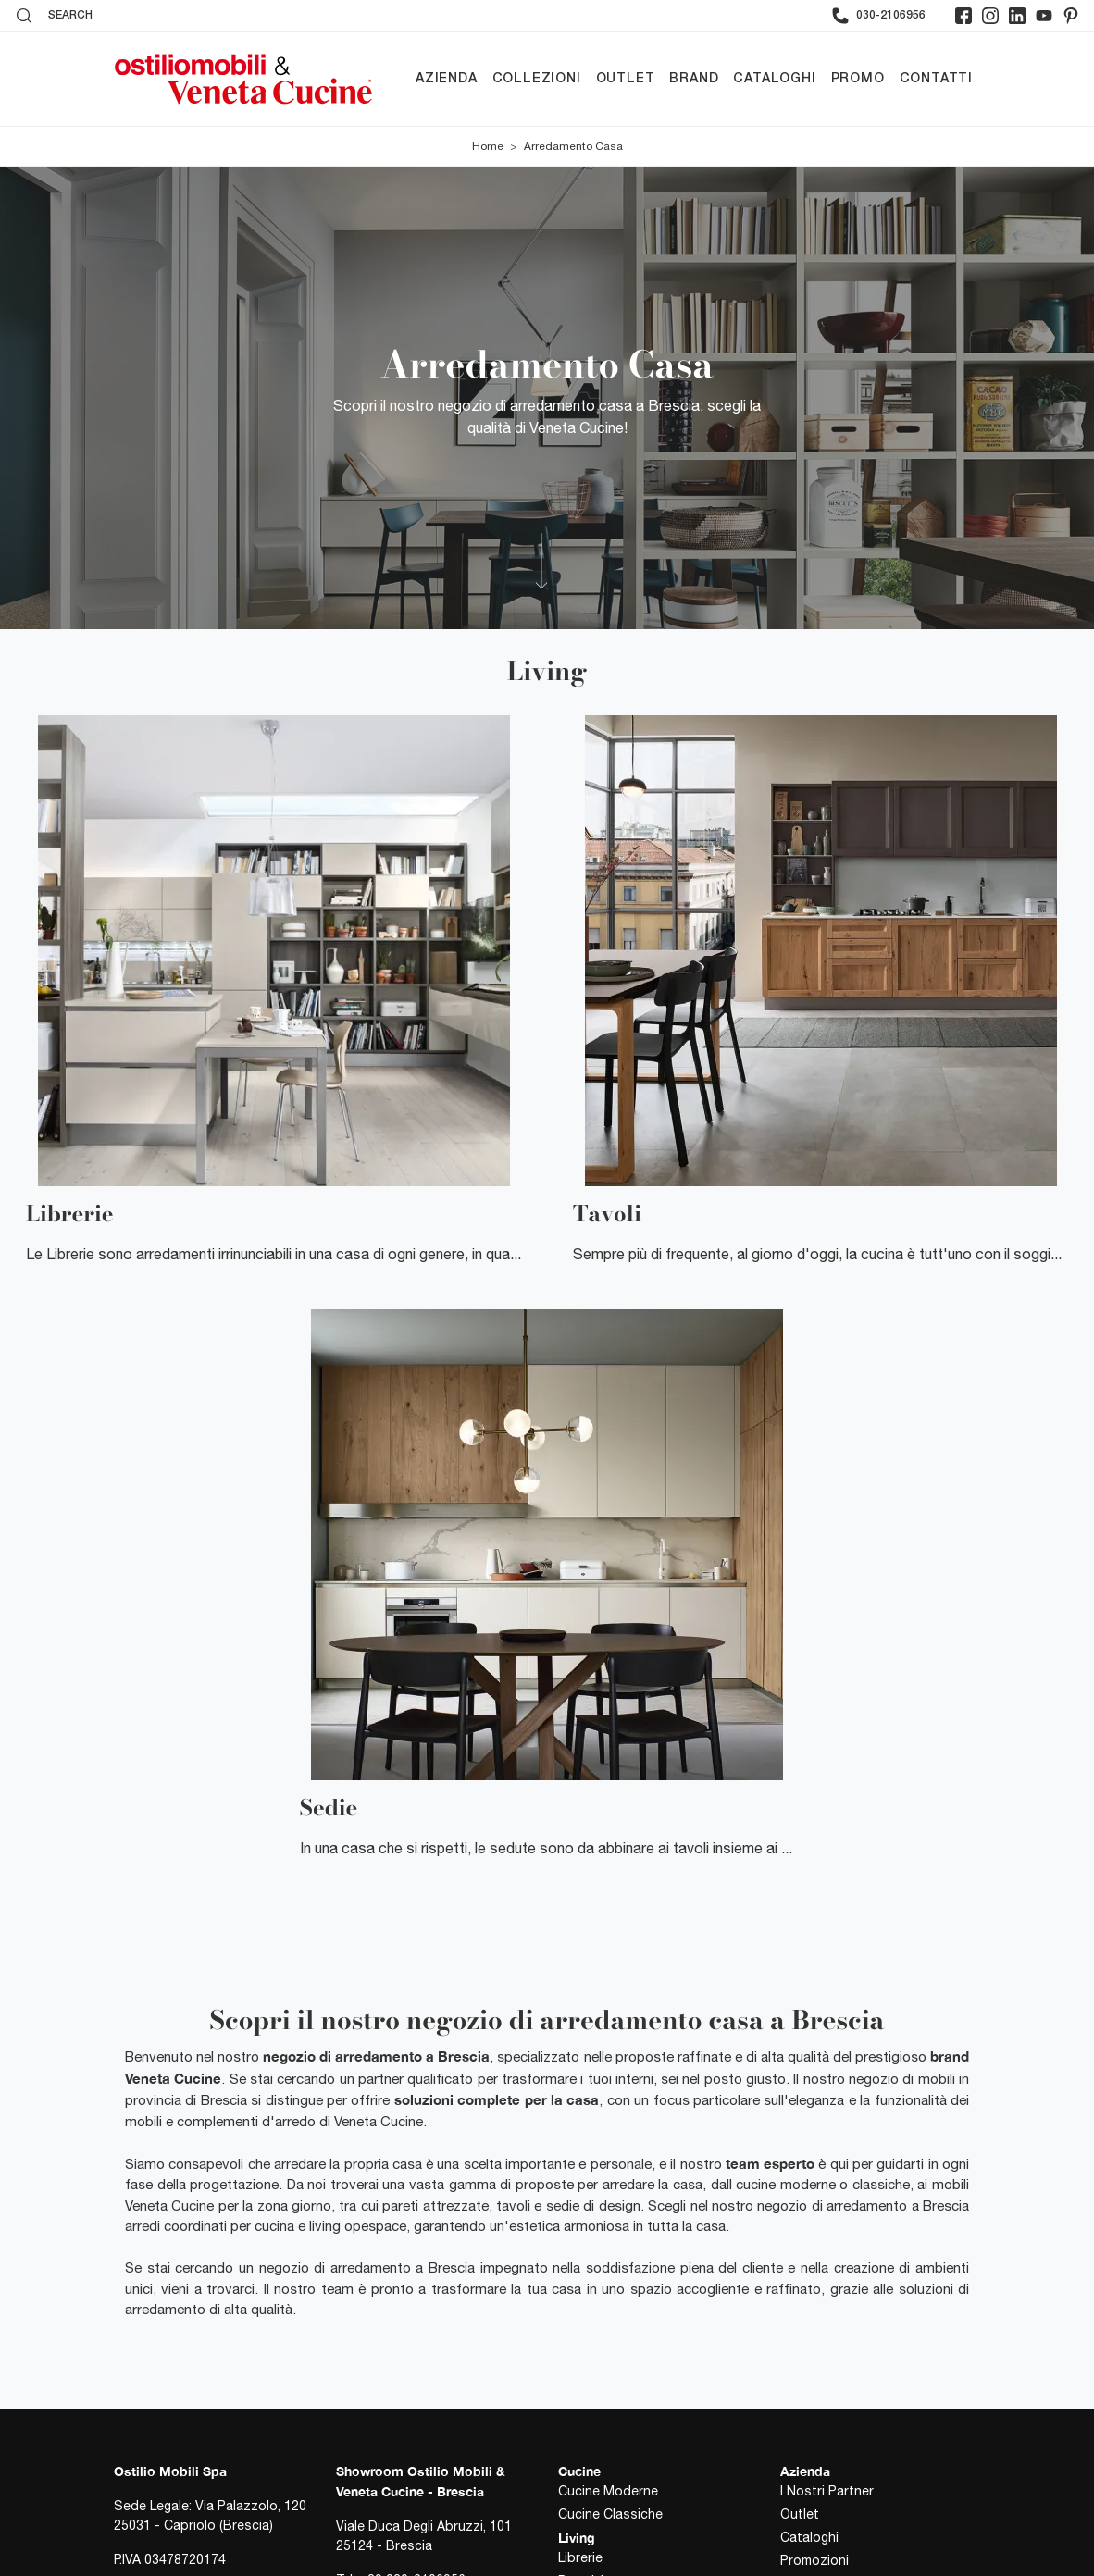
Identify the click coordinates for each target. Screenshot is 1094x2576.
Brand (693, 79)
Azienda (447, 79)
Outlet (625, 79)
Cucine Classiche (610, 2514)
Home (487, 146)
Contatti (936, 79)
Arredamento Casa (573, 146)
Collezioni (536, 79)
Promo (858, 79)
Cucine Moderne (608, 2490)
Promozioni (814, 2560)
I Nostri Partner (827, 2490)
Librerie (580, 2557)
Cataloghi (774, 79)
